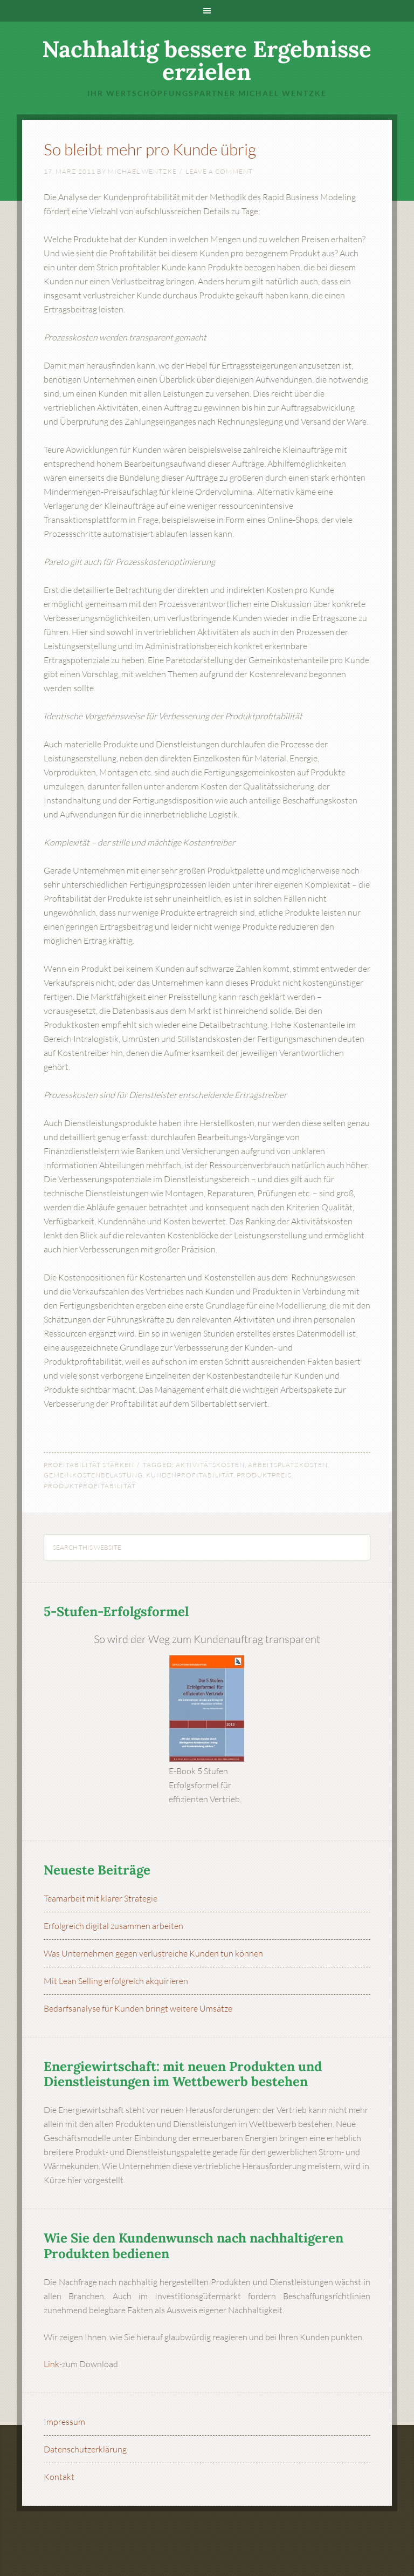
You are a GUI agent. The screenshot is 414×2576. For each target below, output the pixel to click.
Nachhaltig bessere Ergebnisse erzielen (206, 60)
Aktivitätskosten (210, 1465)
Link (51, 2364)
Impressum (64, 2421)
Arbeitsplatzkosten (288, 1465)
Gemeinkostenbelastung (93, 1475)
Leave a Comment (219, 171)
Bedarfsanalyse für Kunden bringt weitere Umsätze (138, 2008)
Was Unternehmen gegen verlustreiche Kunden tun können (153, 1953)
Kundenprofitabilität (189, 1475)
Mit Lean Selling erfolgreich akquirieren (116, 1980)
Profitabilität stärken (89, 1465)
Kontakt (59, 2476)
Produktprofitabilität (90, 1486)
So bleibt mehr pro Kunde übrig (150, 149)
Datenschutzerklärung (85, 2449)
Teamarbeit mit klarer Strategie (100, 1898)
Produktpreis (264, 1475)
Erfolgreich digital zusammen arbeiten (113, 1925)
